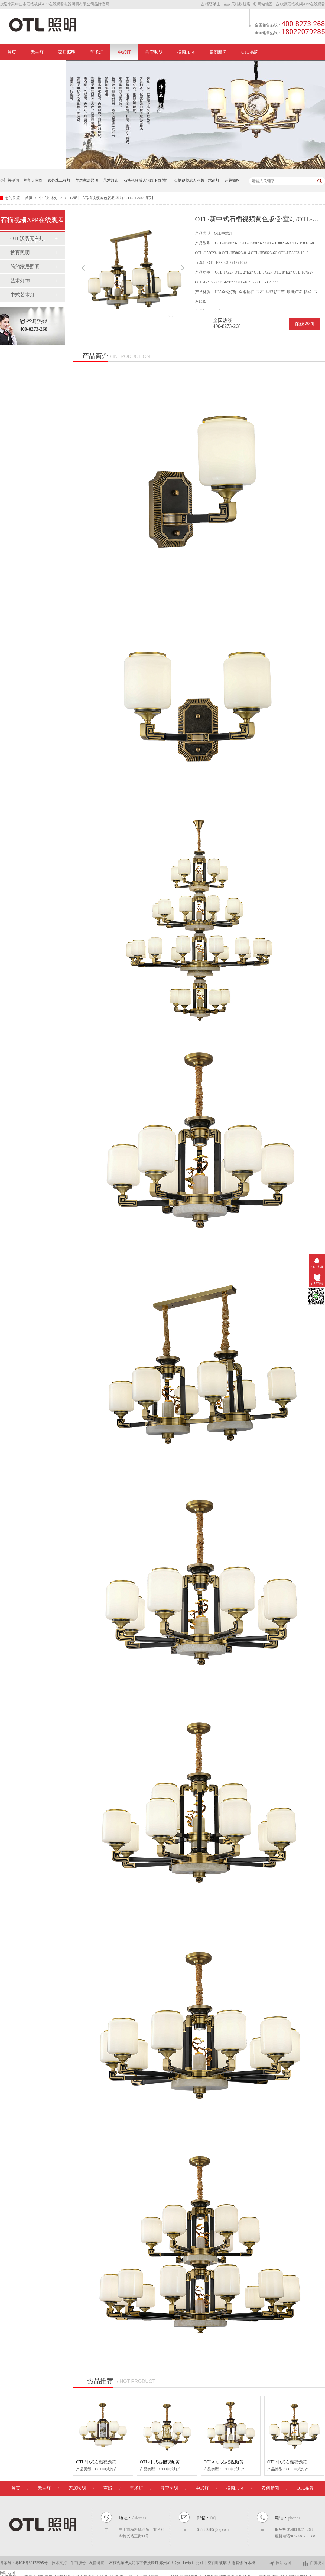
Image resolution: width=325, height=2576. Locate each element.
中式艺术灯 (49, 198)
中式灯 (124, 52)
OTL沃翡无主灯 (27, 238)
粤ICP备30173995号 (31, 2563)
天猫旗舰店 (237, 4)
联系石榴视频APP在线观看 (32, 68)
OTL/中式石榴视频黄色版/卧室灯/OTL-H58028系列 (252, 2462)
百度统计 (314, 2563)
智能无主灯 (33, 180)
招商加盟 (186, 52)
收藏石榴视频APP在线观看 (300, 4)
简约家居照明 (87, 180)
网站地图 (263, 4)
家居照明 (67, 52)
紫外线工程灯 (59, 180)
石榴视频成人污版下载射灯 (146, 180)
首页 (11, 52)
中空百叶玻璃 (216, 2563)
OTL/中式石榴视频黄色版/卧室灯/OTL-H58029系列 (188, 2462)
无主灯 (37, 52)
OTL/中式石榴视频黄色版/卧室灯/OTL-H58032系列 (124, 2462)
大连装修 (236, 2563)
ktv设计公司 (193, 2563)
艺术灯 (96, 52)
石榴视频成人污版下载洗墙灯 (134, 2563)
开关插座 (232, 180)
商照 (107, 2488)
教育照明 (154, 52)
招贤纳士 (210, 4)
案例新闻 (218, 52)
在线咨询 (304, 324)
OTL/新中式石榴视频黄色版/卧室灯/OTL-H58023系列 (109, 198)
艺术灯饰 (110, 180)
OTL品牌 (249, 52)
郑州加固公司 (171, 2563)
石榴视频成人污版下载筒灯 (196, 180)
